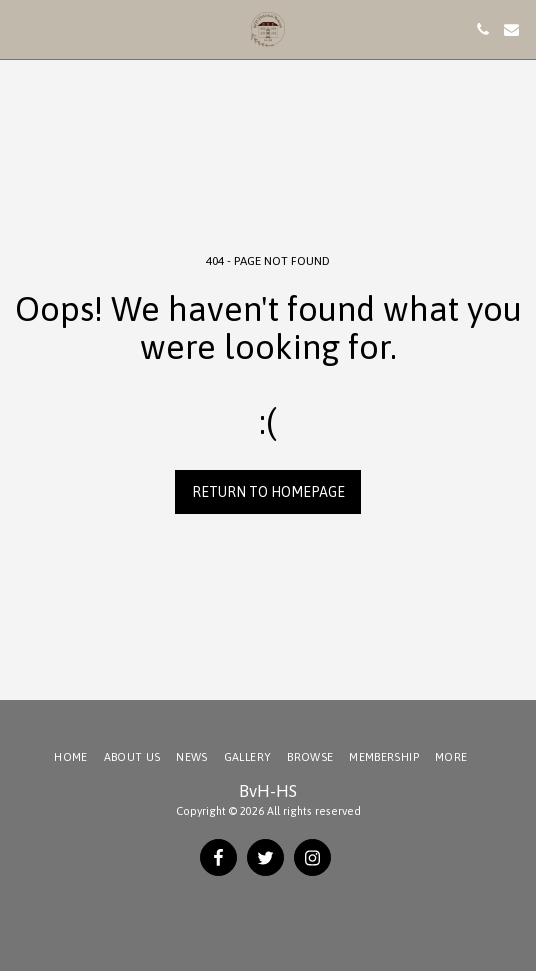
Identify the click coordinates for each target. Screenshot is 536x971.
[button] (22, 28)
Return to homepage (268, 492)
